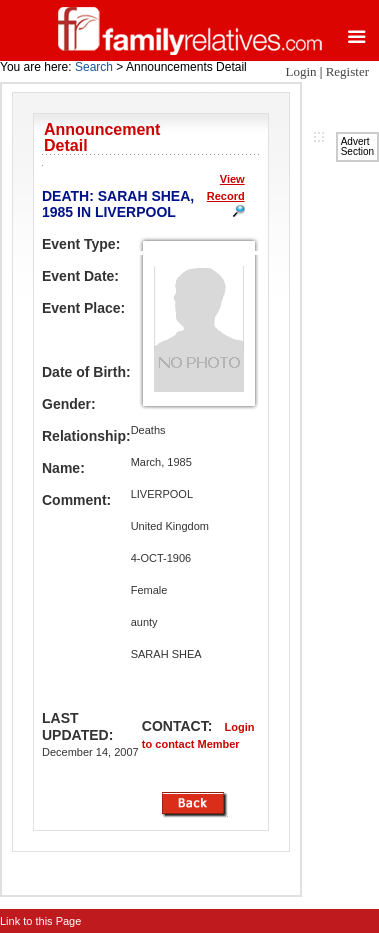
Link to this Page (40, 921)
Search (94, 67)
